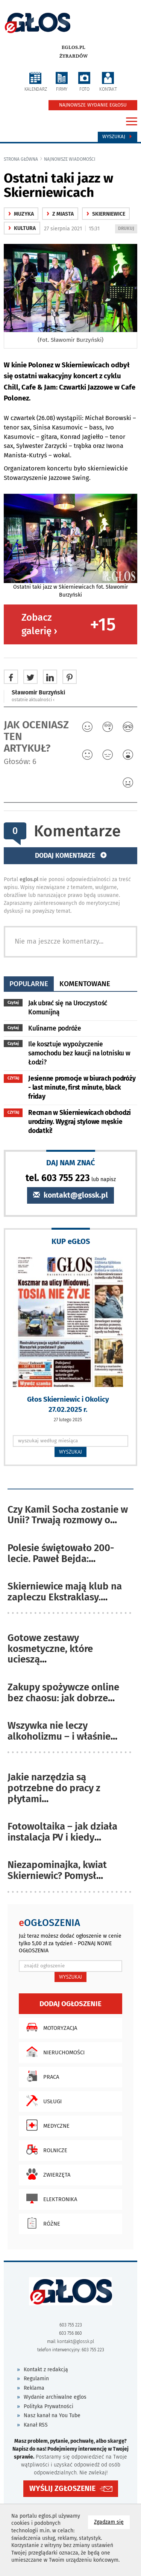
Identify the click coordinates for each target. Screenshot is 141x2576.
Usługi (42, 2100)
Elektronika (50, 2198)
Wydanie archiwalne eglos (55, 2397)
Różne (41, 2223)
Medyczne (46, 2125)
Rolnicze (45, 2149)
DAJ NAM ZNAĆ (70, 1162)
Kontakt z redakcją (46, 2369)
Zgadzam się (112, 2521)
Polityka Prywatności (48, 2406)
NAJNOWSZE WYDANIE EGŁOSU (93, 105)
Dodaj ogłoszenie (70, 2003)
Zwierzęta (46, 2174)
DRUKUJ (127, 229)
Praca (41, 2076)
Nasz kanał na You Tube (52, 2415)
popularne (28, 983)
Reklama (34, 2388)
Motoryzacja (50, 2027)
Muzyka (21, 214)
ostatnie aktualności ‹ (33, 699)
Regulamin (36, 2378)
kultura (22, 228)
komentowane (84, 983)
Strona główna (21, 159)
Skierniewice (105, 214)
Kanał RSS (36, 2425)
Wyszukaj (117, 137)
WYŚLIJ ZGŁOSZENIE (62, 2488)
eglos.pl (73, 47)
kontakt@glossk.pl (70, 1195)
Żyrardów (73, 56)
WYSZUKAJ (70, 1451)
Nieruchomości (54, 2051)
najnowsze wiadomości (70, 159)
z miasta (60, 214)
